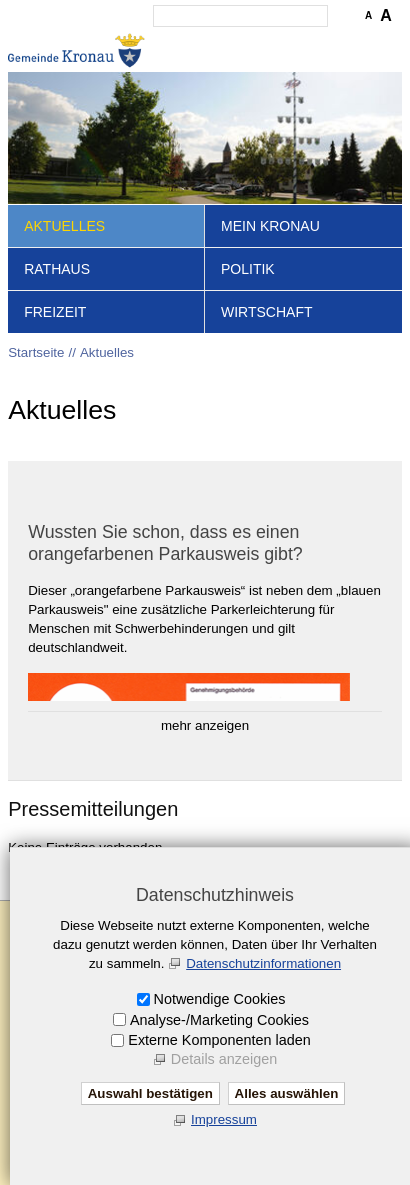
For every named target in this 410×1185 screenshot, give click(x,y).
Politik (248, 269)
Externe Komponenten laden (219, 1040)
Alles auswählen (287, 1093)
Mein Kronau (270, 226)
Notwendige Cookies (220, 999)
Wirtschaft (267, 312)
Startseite (36, 352)
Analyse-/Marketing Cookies (219, 1020)
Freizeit (55, 312)
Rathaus (57, 269)
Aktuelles (64, 226)
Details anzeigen (224, 1059)
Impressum (224, 1119)
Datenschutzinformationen (263, 963)
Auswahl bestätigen (150, 1093)
